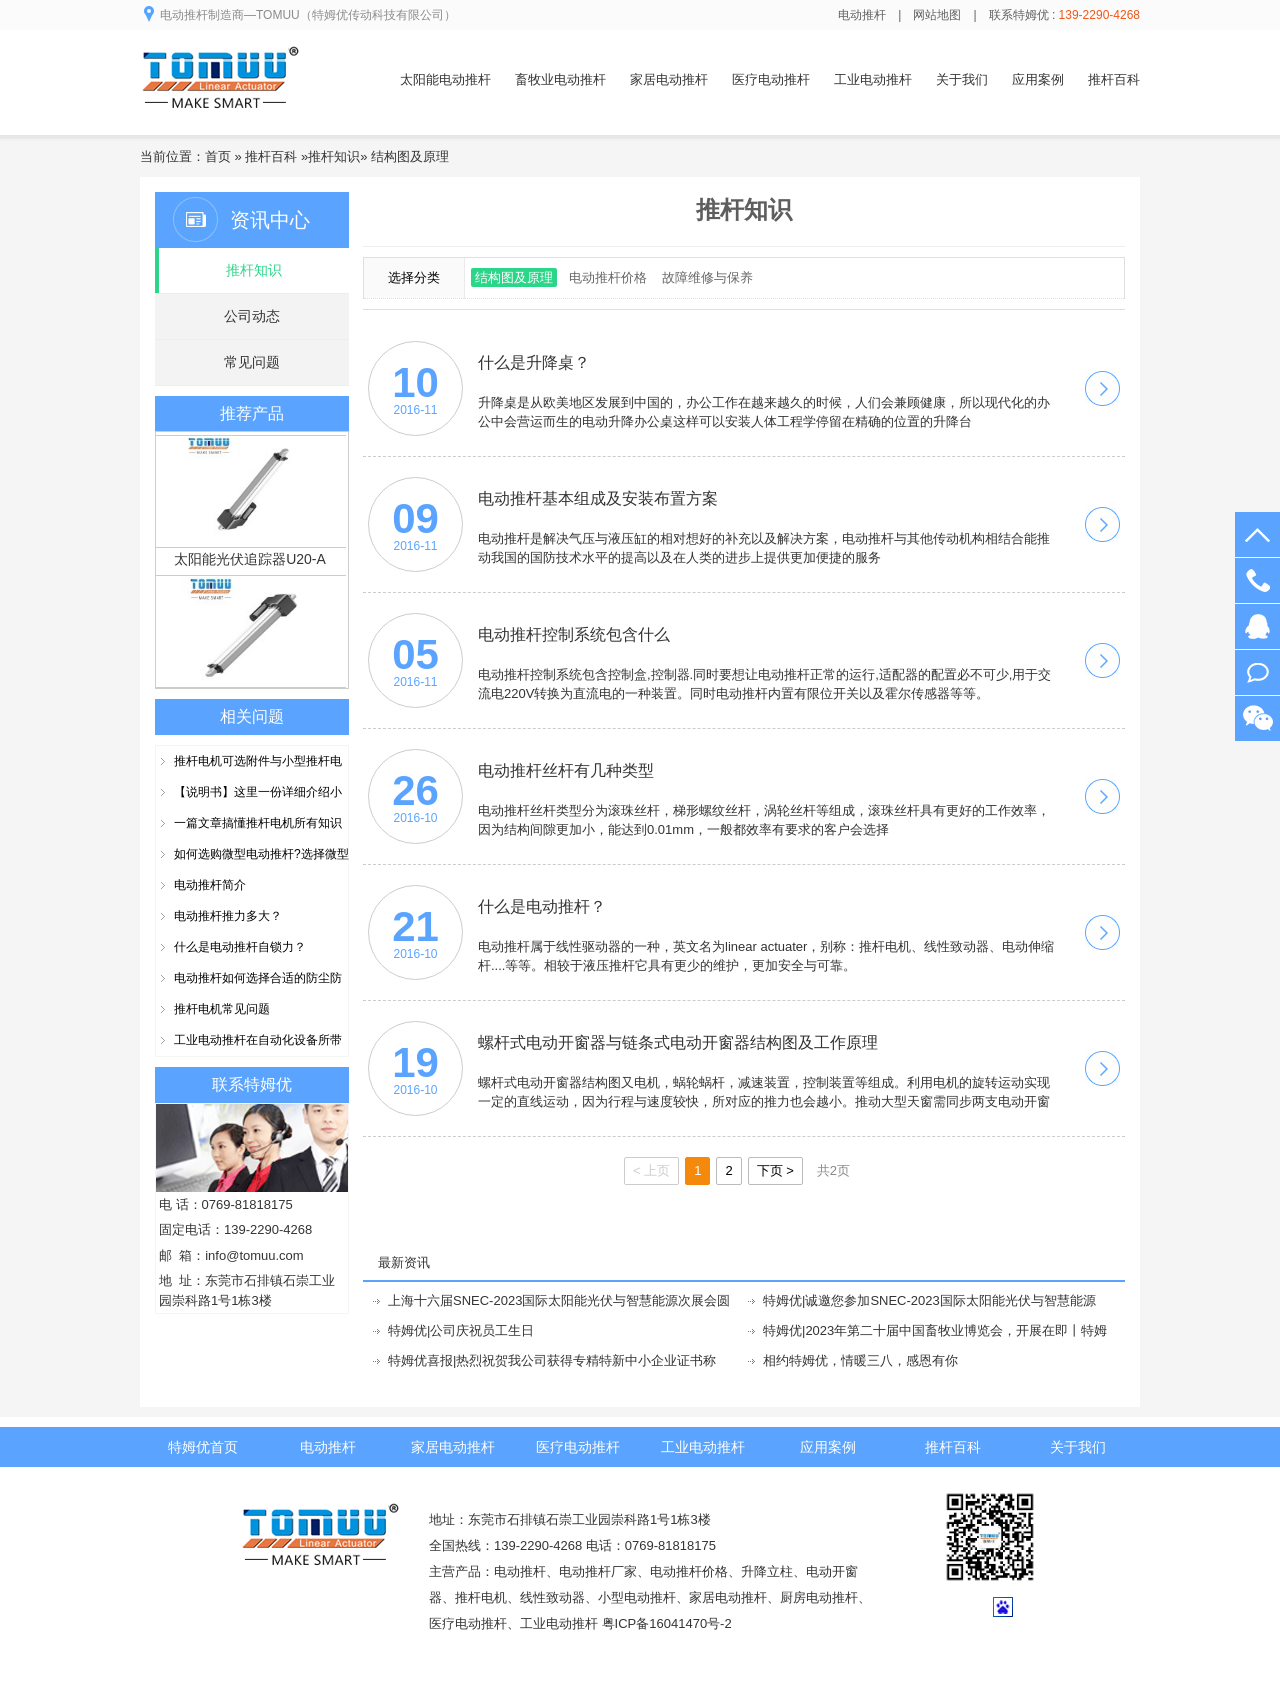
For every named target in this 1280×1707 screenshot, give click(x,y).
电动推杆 (862, 15)
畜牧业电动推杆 (560, 79)
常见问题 (252, 362)
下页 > (775, 1170)
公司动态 (252, 316)
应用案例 (1038, 79)
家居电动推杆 (669, 79)
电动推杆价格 (608, 277)
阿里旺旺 (1257, 672)
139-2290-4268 (1257, 580)
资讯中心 (270, 220)
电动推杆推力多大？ (228, 916)
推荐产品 (252, 413)
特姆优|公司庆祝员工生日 (461, 1330)
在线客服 (1257, 626)
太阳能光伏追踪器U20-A (250, 562)
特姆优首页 (203, 1447)
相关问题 (252, 716)
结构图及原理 (410, 156)
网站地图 (937, 15)
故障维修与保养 (707, 277)
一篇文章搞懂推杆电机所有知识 (258, 823)
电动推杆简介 (210, 885)
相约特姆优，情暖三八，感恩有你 (860, 1360)
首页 (218, 156)
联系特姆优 (252, 1084)
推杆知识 (334, 156)
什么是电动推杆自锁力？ (240, 947)
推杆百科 (1114, 79)
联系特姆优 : (1064, 15)
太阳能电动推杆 (445, 79)
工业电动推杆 (873, 79)
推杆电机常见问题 (222, 1009)
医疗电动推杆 (771, 79)
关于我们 (962, 79)
